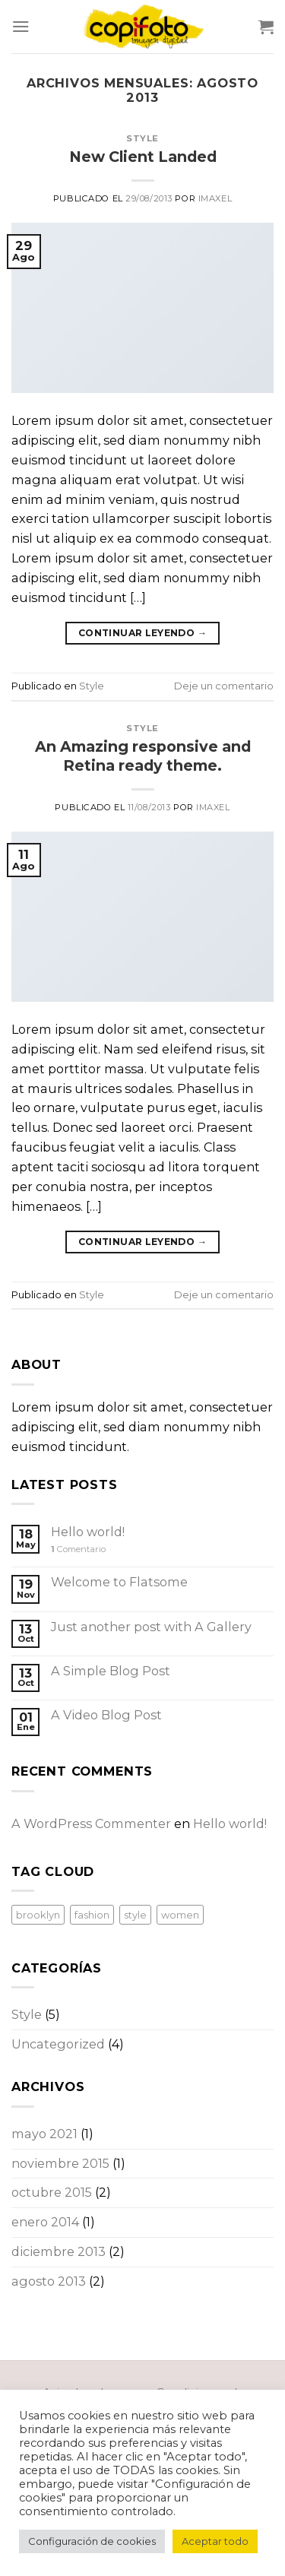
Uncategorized (58, 2044)
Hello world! (88, 1532)
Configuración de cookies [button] (92, 2541)
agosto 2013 (48, 2281)
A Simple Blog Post (110, 1671)
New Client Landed (143, 156)
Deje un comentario (224, 686)
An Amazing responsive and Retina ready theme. (143, 756)
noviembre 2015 (60, 2163)
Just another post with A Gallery (151, 1627)
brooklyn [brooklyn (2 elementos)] (38, 1915)
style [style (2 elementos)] (135, 1915)
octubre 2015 (51, 2192)
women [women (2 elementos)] (180, 1915)
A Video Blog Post (106, 1715)
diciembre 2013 (58, 2251)
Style (142, 138)
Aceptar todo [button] (215, 2541)
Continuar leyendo (142, 633)
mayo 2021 (44, 2133)
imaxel (215, 198)
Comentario (78, 1549)
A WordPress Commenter (91, 1823)
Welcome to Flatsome (119, 1582)
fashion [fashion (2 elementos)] (91, 1915)
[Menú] (20, 26)
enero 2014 (45, 2221)
